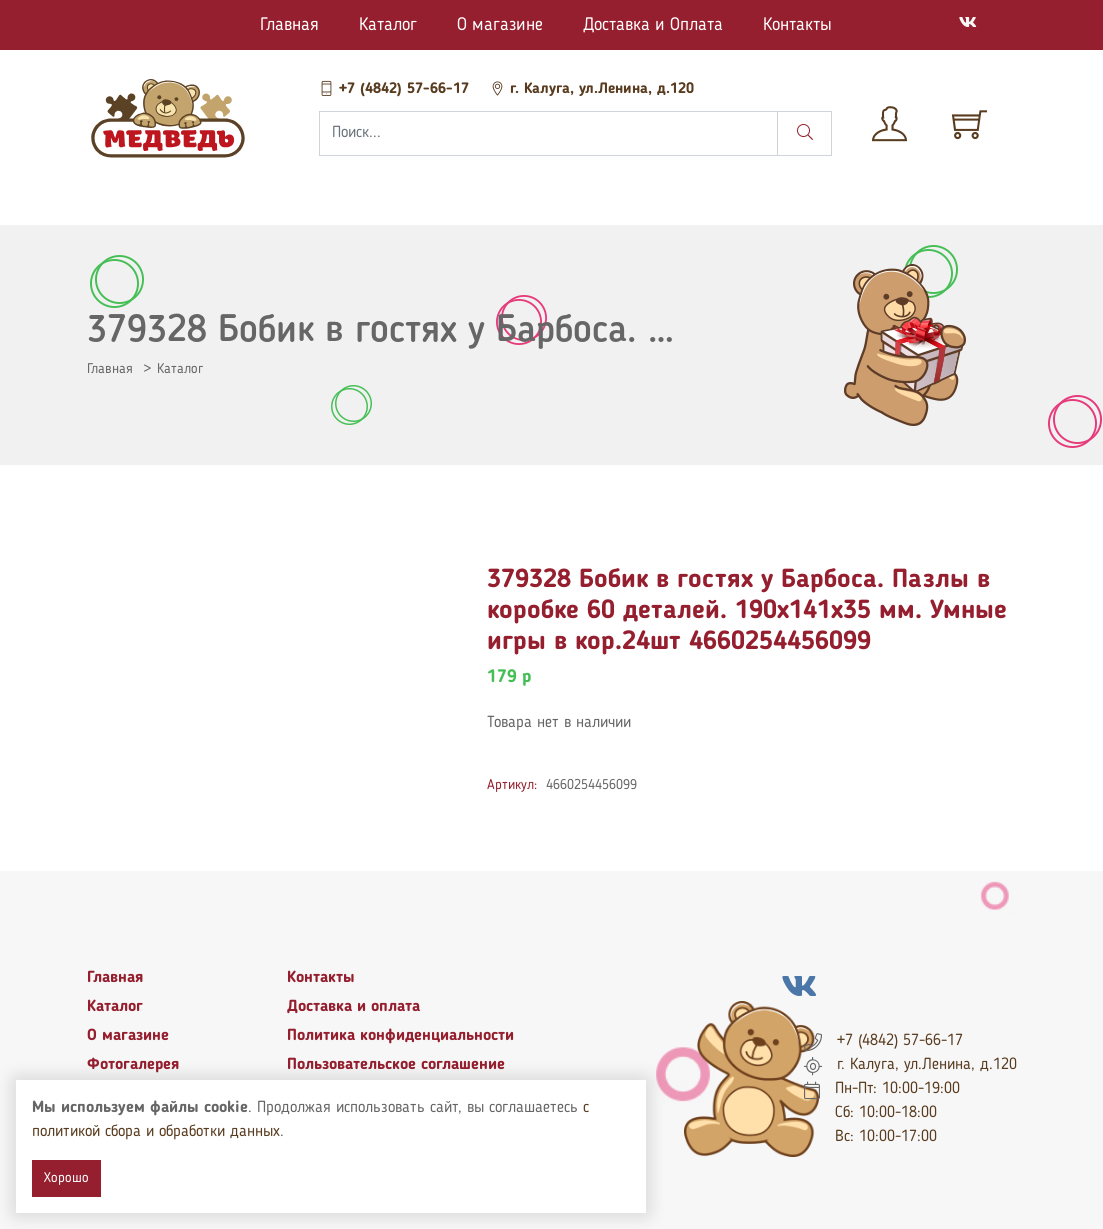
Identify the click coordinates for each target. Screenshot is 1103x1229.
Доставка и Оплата (653, 25)
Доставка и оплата (353, 1007)
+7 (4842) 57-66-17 (396, 89)
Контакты (797, 25)
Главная (289, 25)
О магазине (500, 25)
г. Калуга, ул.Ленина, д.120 (592, 89)
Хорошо (66, 1178)
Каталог (388, 25)
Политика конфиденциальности (400, 1036)
